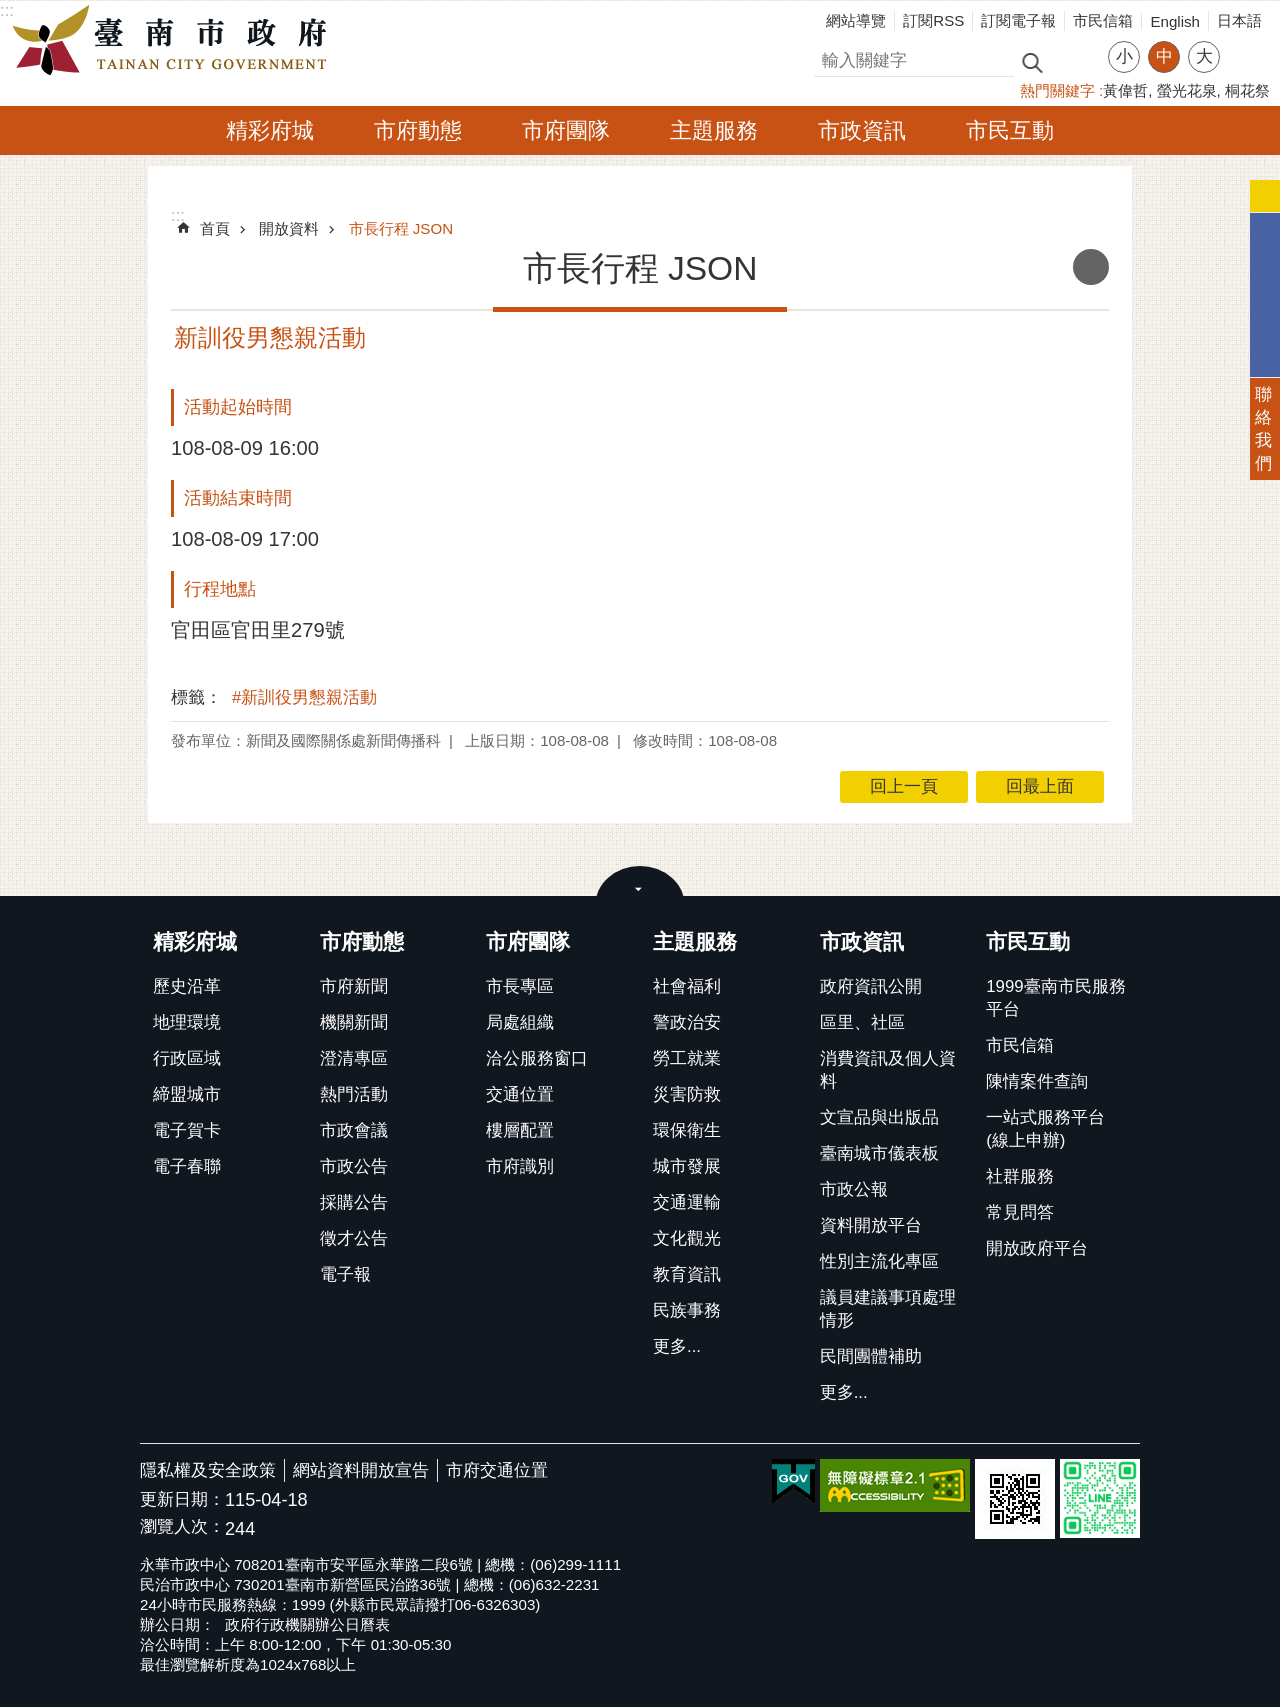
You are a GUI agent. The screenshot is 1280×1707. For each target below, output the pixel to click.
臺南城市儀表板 (879, 1153)
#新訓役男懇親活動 (304, 697)
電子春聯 (187, 1166)
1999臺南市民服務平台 (1055, 998)
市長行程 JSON (401, 228)
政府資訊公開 (871, 986)
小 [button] (1124, 56)
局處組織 (520, 1022)
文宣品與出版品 (879, 1117)
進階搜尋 (1075, 61)
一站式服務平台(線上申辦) (1045, 1129)
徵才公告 (354, 1238)
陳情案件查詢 (1037, 1081)
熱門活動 (354, 1094)
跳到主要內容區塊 (10, 10)
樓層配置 (520, 1130)
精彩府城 (270, 130)
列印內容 (1091, 267)
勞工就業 (687, 1058)
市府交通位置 (497, 1470)
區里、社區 (862, 1022)
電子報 (345, 1274)
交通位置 (520, 1094)
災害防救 (687, 1094)
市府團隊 (566, 130)
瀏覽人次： (182, 1527)
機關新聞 (354, 1022)
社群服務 (1020, 1176)
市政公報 (854, 1189)
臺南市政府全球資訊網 (175, 41)
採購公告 (354, 1202)
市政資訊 (862, 130)
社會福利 (687, 986)
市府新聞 (354, 986)
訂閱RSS (933, 20)
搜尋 (831, 57)
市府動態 (418, 130)
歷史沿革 (187, 986)
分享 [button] (1245, 44)
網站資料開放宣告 (361, 1470)
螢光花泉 (1187, 90)
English (1175, 21)
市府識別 (520, 1166)
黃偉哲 (1125, 90)
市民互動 (1010, 130)
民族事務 (687, 1310)
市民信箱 (1103, 20)
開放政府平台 (1037, 1248)
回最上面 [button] (1040, 786)
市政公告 (354, 1166)
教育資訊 (687, 1274)
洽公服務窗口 (537, 1058)
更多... (677, 1346)
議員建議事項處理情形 (888, 1309)
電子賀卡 (187, 1130)
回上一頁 (904, 786)
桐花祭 (1247, 90)
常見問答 (1020, 1212)
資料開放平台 (871, 1225)
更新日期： (182, 1499)
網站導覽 (856, 20)
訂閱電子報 (1018, 20)
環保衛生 (687, 1130)
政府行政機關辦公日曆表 (307, 1624)
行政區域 (187, 1058)
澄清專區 (354, 1058)
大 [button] (1204, 56)
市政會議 (354, 1130)
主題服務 (714, 130)
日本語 (1239, 20)
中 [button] (1164, 56)
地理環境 (187, 1022)
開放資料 (289, 228)
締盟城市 (187, 1094)
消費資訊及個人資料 (888, 1070)
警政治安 (687, 1022)
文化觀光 (687, 1238)
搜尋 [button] (1032, 61)
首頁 (215, 228)
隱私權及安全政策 (208, 1470)
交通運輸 (687, 1202)
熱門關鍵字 (1057, 90)
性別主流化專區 (879, 1261)
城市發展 (687, 1166)
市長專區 (520, 986)
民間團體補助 (871, 1356)
